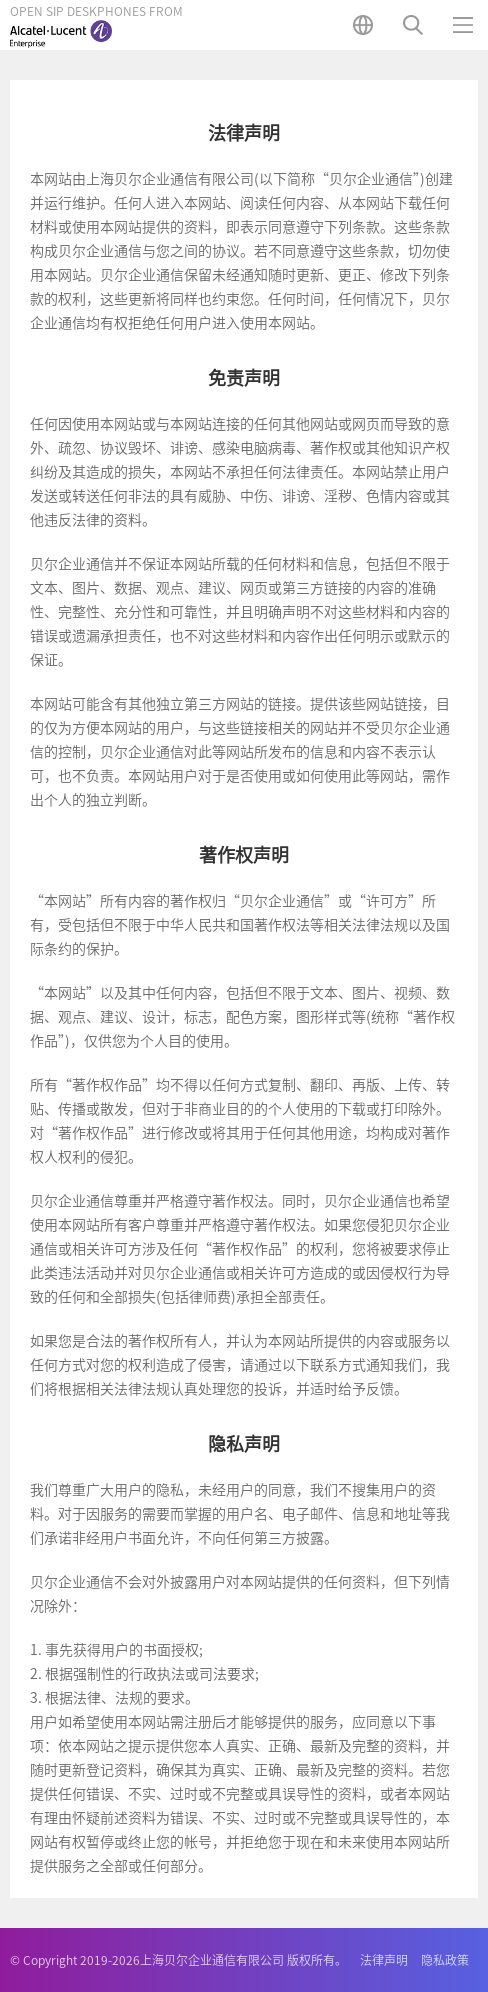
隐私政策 (445, 1960)
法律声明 (384, 1960)
